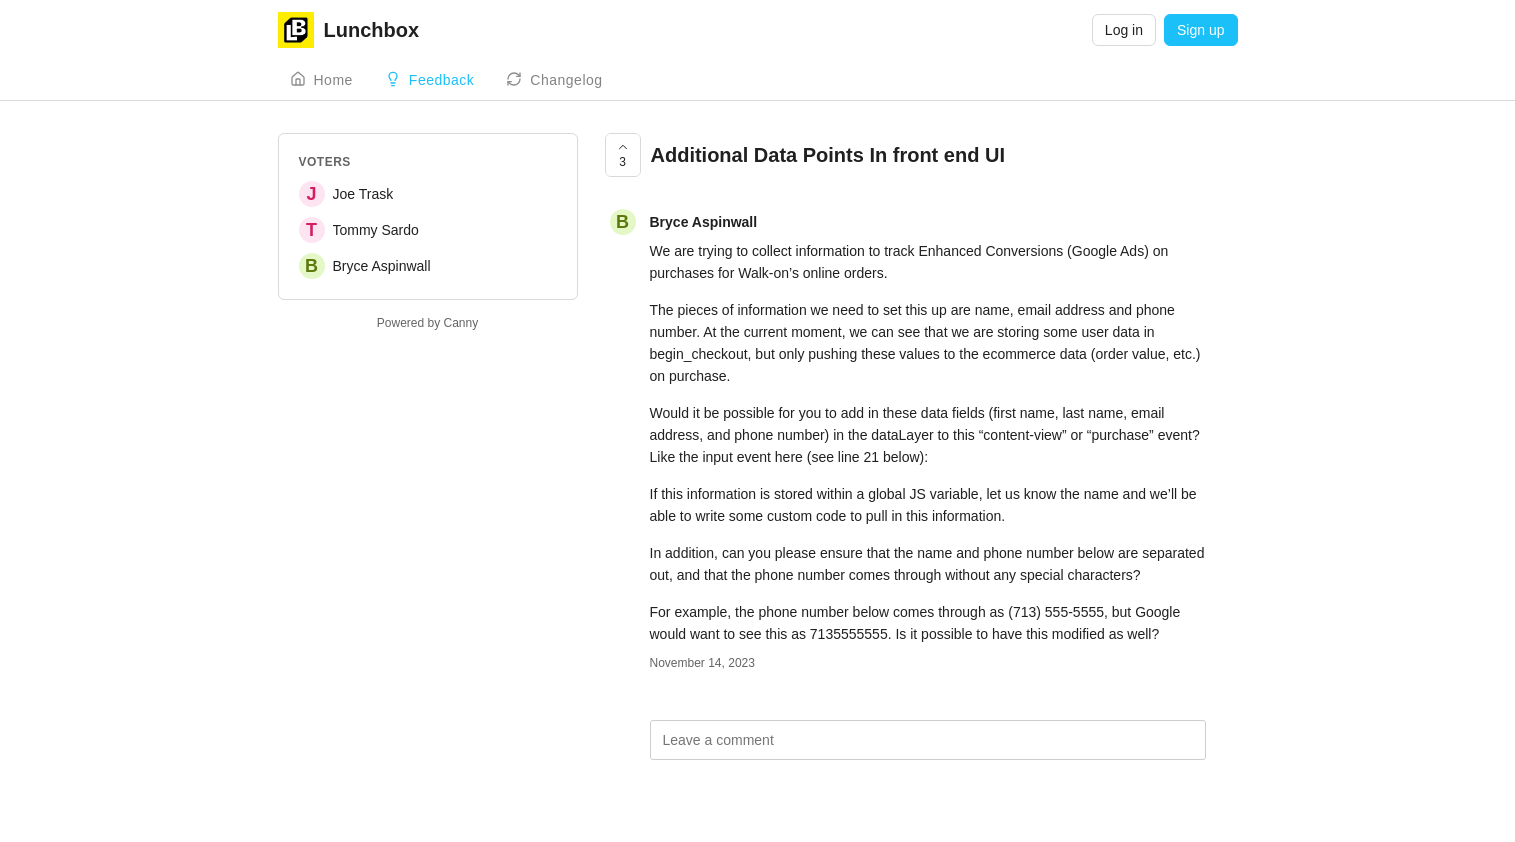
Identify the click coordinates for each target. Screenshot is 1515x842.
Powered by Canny (427, 323)
